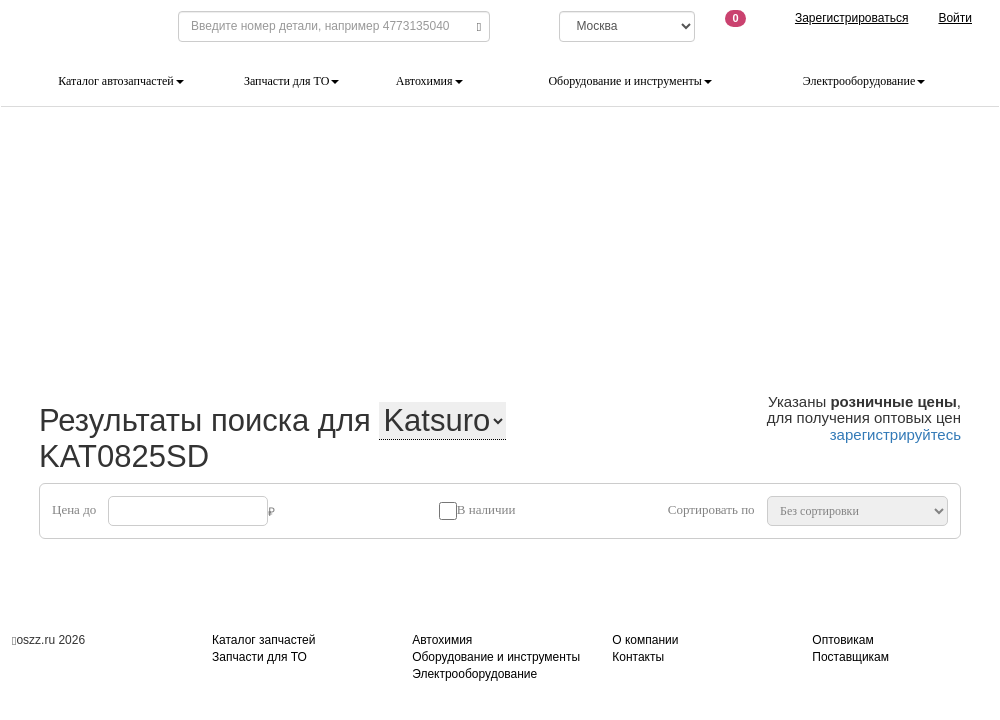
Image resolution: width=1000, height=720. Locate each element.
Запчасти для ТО (291, 81)
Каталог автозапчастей (120, 81)
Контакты (638, 657)
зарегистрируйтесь (895, 434)
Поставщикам (850, 657)
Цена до (74, 509)
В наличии (486, 509)
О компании (645, 640)
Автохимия (429, 81)
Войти (955, 18)
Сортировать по (711, 509)
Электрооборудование (864, 81)
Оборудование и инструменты (629, 81)
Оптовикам (842, 640)
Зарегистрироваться (851, 18)
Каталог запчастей (263, 640)
